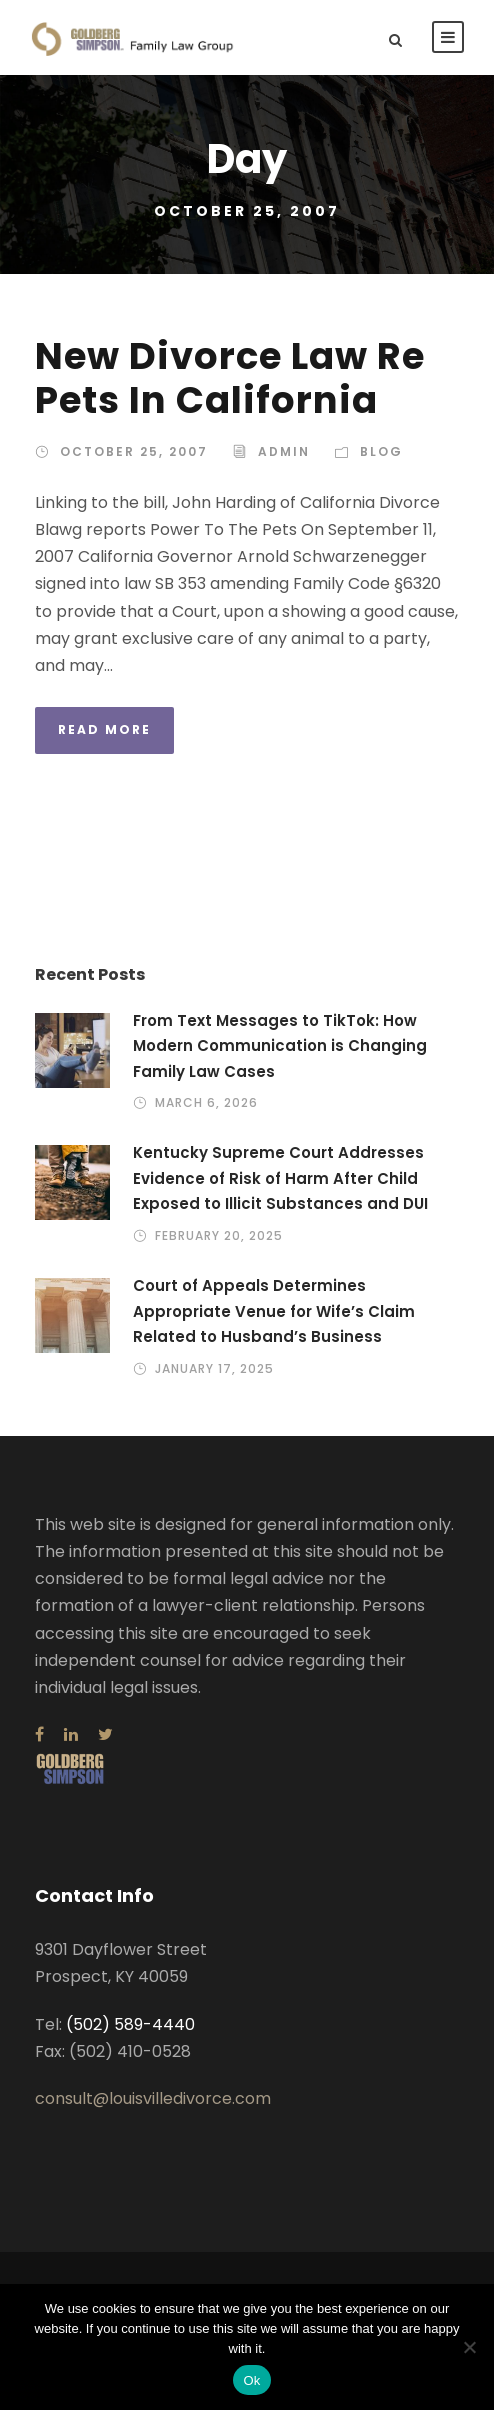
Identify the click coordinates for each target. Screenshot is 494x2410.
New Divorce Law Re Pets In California (230, 378)
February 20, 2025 (219, 1235)
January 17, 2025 (214, 1368)
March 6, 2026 (206, 1102)
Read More (104, 729)
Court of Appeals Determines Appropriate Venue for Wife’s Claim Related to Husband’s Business (274, 1311)
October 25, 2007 (134, 451)
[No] (469, 2347)
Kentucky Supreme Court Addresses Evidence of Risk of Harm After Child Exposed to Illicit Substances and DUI (280, 1178)
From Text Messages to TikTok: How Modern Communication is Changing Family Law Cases (280, 1046)
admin (284, 451)
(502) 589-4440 (130, 2024)
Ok (251, 2380)
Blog (381, 451)
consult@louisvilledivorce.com (153, 2098)
